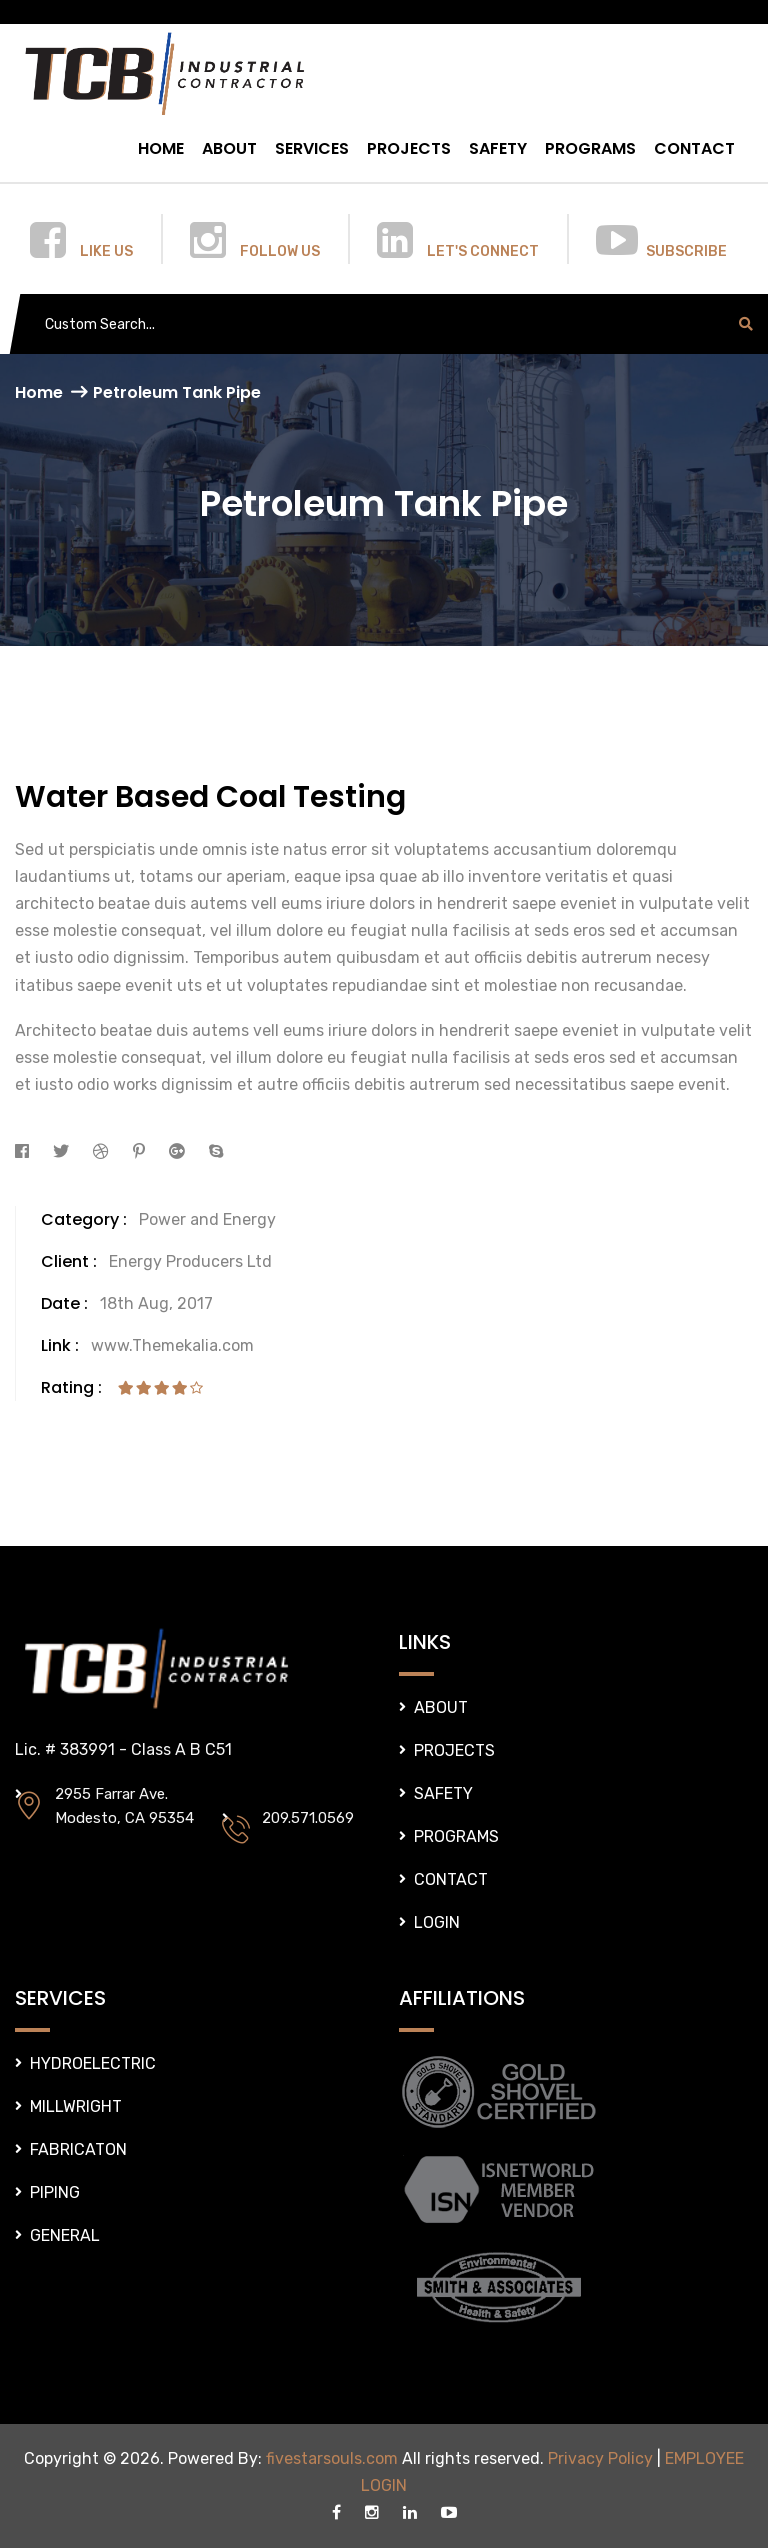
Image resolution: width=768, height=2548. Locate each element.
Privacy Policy (600, 2458)
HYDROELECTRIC (93, 2063)
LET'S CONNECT (483, 251)
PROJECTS (409, 148)
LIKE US (106, 251)
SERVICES (312, 148)
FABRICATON (78, 2149)
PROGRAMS (590, 148)
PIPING (55, 2192)
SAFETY (498, 148)
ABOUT (229, 148)
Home (39, 392)
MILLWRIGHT (76, 2106)
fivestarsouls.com (332, 2458)
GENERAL (65, 2235)
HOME (161, 148)
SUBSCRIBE (686, 251)
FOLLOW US (280, 251)
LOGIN (437, 1922)
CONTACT (694, 148)
